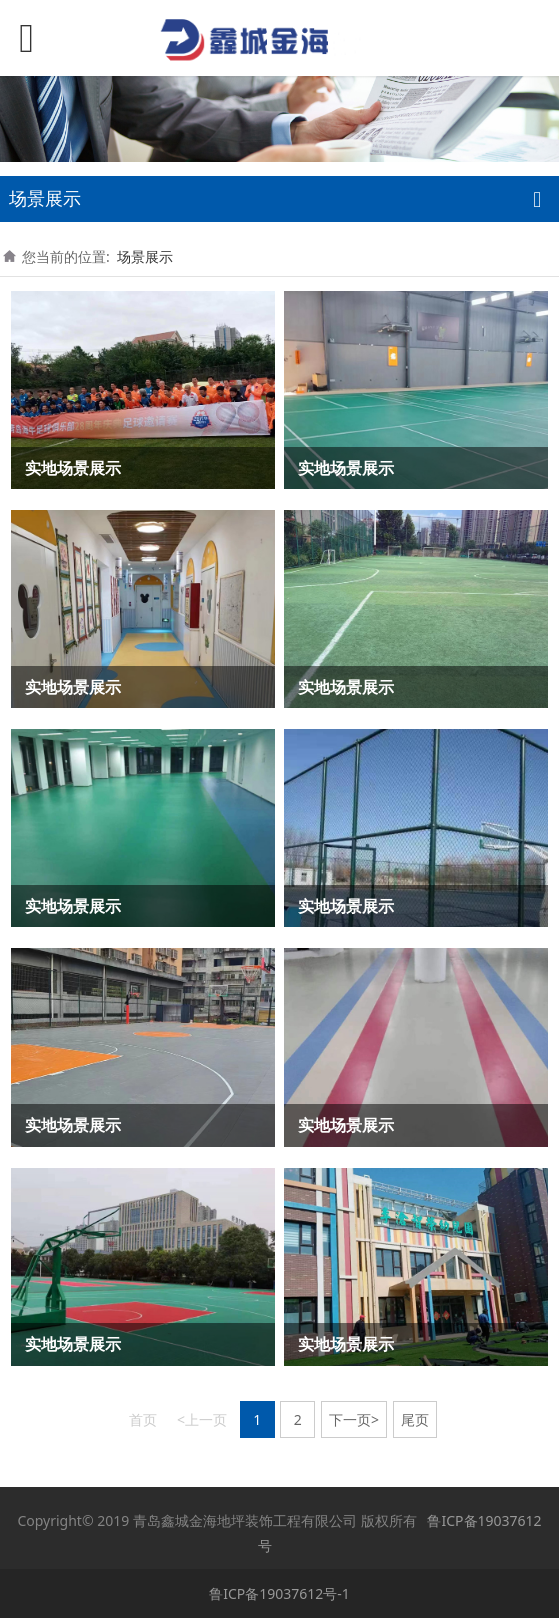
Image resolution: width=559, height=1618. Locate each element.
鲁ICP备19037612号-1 (279, 1593)
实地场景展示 (73, 468)
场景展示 (145, 256)
